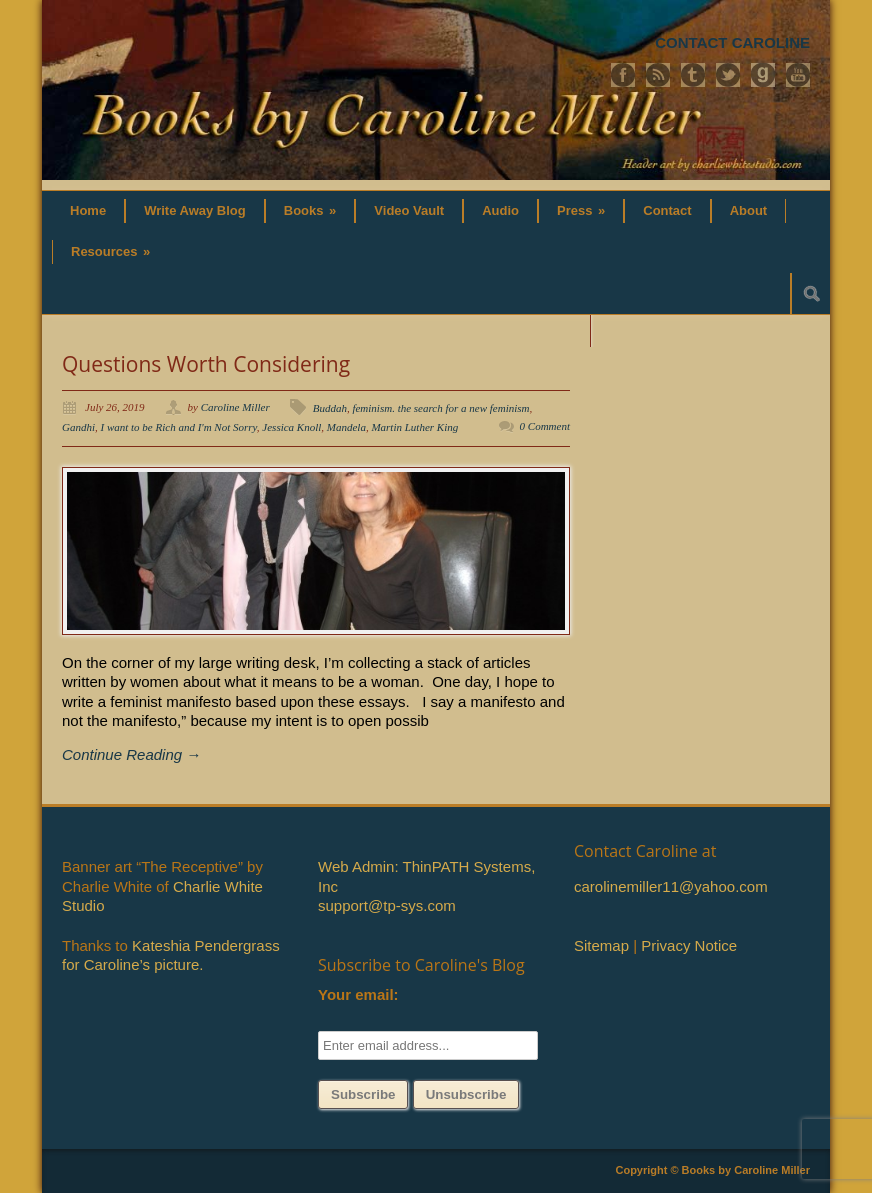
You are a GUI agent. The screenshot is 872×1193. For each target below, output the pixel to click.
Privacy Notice (689, 945)
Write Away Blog (195, 210)
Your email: (358, 994)
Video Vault (409, 210)
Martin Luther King (414, 427)
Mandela (346, 427)
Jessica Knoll (291, 427)
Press (581, 210)
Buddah (330, 408)
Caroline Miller (235, 407)
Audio (500, 210)
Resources (110, 251)
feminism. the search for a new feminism (440, 408)
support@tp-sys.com (387, 905)
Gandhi (78, 427)
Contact (667, 210)
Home (88, 210)
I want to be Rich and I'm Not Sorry (179, 427)
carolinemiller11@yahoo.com (671, 886)
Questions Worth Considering (206, 364)
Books (310, 210)
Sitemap (601, 945)
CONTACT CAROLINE (732, 42)
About (749, 210)
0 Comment (545, 426)
